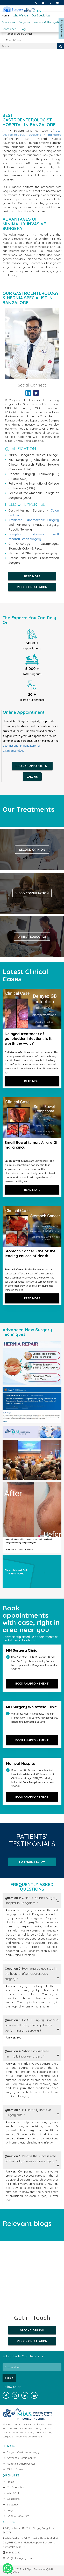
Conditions (13, 2498)
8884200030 (11, 2552)
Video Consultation (32, 587)
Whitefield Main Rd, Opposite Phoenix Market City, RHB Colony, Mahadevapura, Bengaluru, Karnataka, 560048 (30, 2543)
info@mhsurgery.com (17, 2558)
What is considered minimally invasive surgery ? (32, 2053)
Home (5, 15)
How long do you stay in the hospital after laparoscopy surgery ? (32, 1974)
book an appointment (32, 766)
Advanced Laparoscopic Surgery (34, 520)
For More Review (32, 1861)
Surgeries (13, 2504)
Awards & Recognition (48, 22)
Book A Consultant (18, 2515)
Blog (23, 29)
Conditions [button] (8, 22)
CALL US (32, 776)
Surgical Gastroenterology (23, 2452)
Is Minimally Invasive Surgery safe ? (32, 2112)
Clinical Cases (13, 40)
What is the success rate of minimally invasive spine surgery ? (32, 2160)
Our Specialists (41, 15)
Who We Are (20, 15)
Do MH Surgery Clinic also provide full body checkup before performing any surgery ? (32, 2025)
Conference (9, 29)
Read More (32, 576)
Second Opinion (32, 2330)
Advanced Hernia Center (21, 2457)
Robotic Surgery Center (19, 33)
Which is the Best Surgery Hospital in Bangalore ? (32, 1900)
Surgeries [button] (24, 22)
